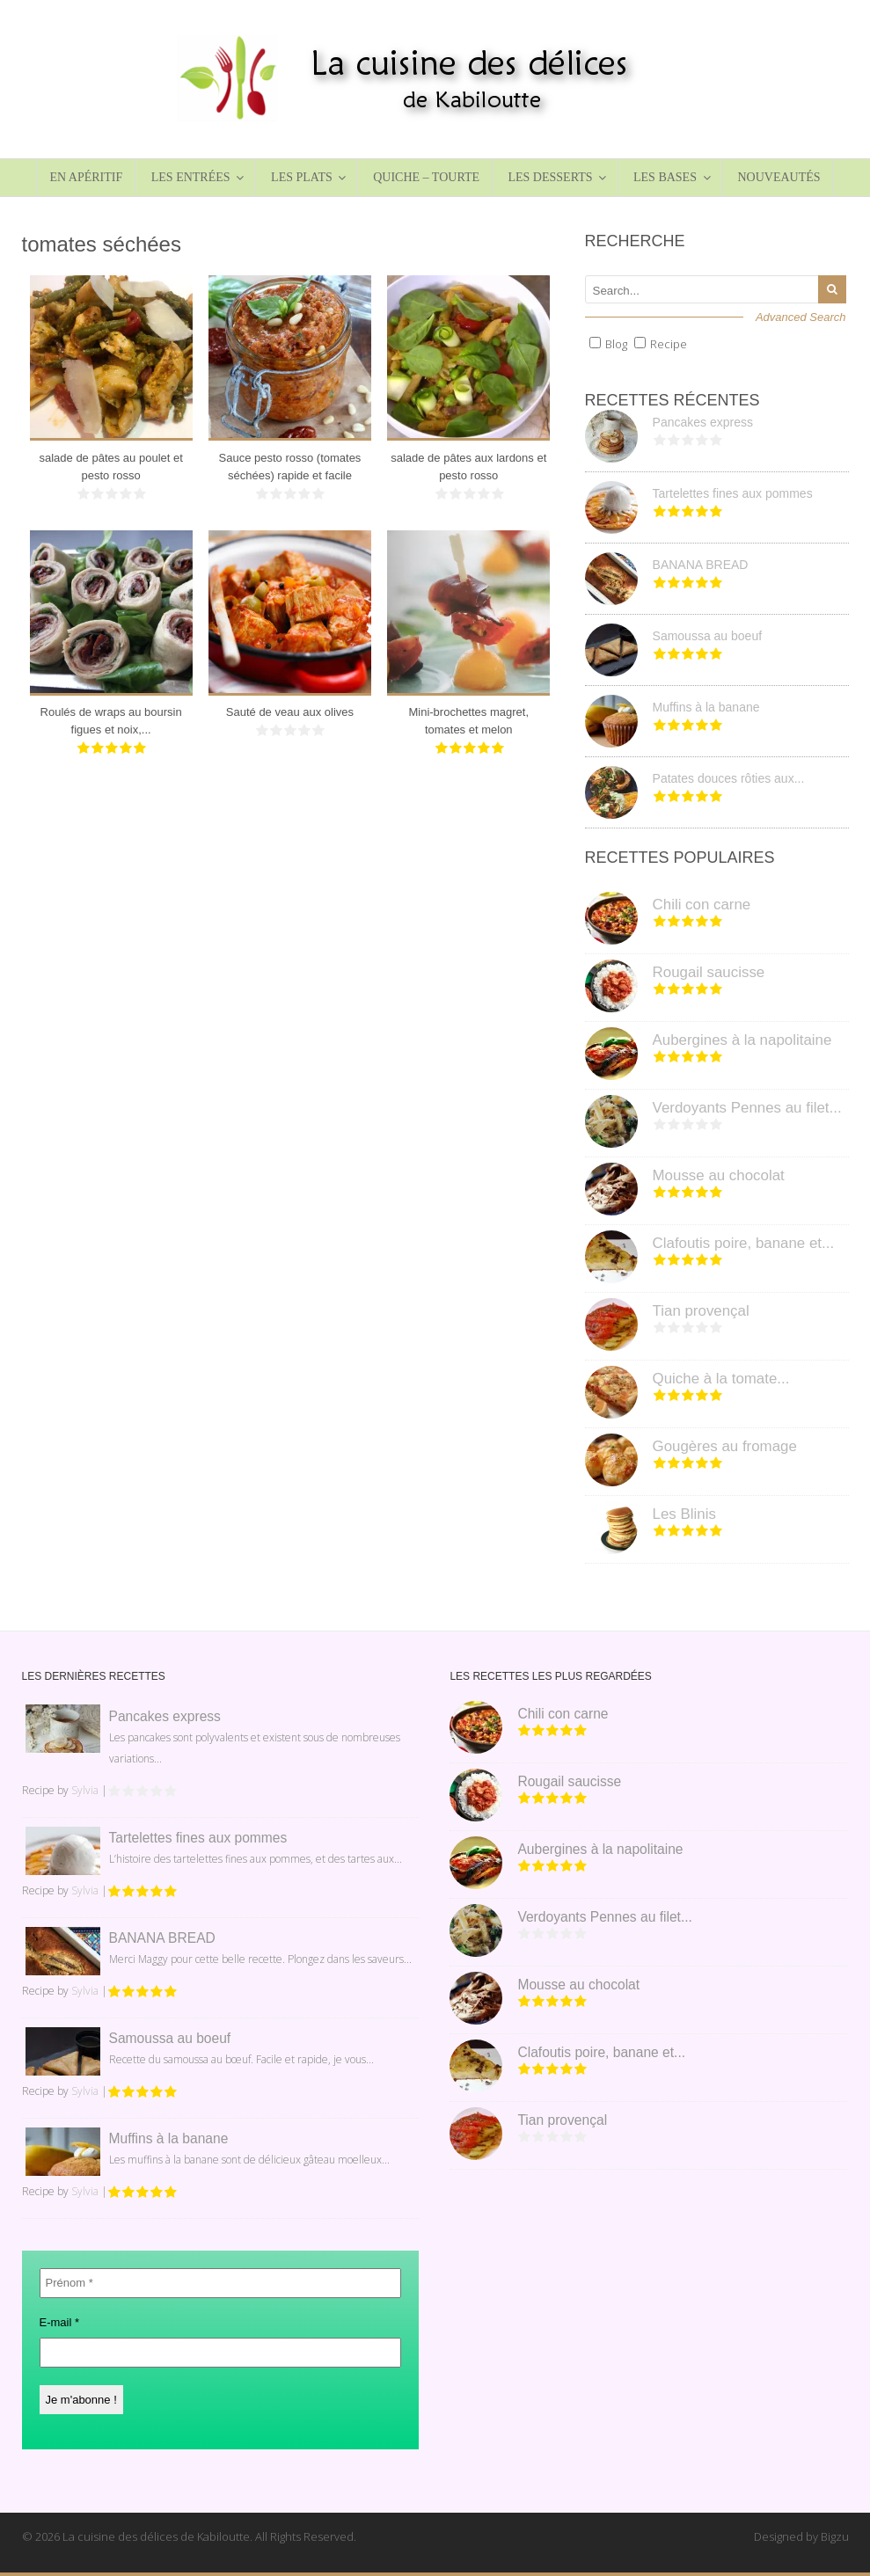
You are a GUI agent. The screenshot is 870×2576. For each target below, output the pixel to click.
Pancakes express (703, 422)
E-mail (60, 2322)
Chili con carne (702, 904)
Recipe (668, 344)
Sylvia (85, 1790)
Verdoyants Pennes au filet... (747, 1107)
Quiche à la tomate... (721, 1378)
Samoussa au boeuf (708, 636)
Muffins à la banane (706, 707)
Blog (616, 344)
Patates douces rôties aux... (729, 778)
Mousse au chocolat (719, 1175)
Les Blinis (684, 1514)
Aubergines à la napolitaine (742, 1040)
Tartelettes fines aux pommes (733, 493)
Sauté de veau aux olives (290, 712)
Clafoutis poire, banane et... (744, 1243)
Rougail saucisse (709, 972)
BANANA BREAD (701, 565)
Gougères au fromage (725, 1446)
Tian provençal (701, 1311)
